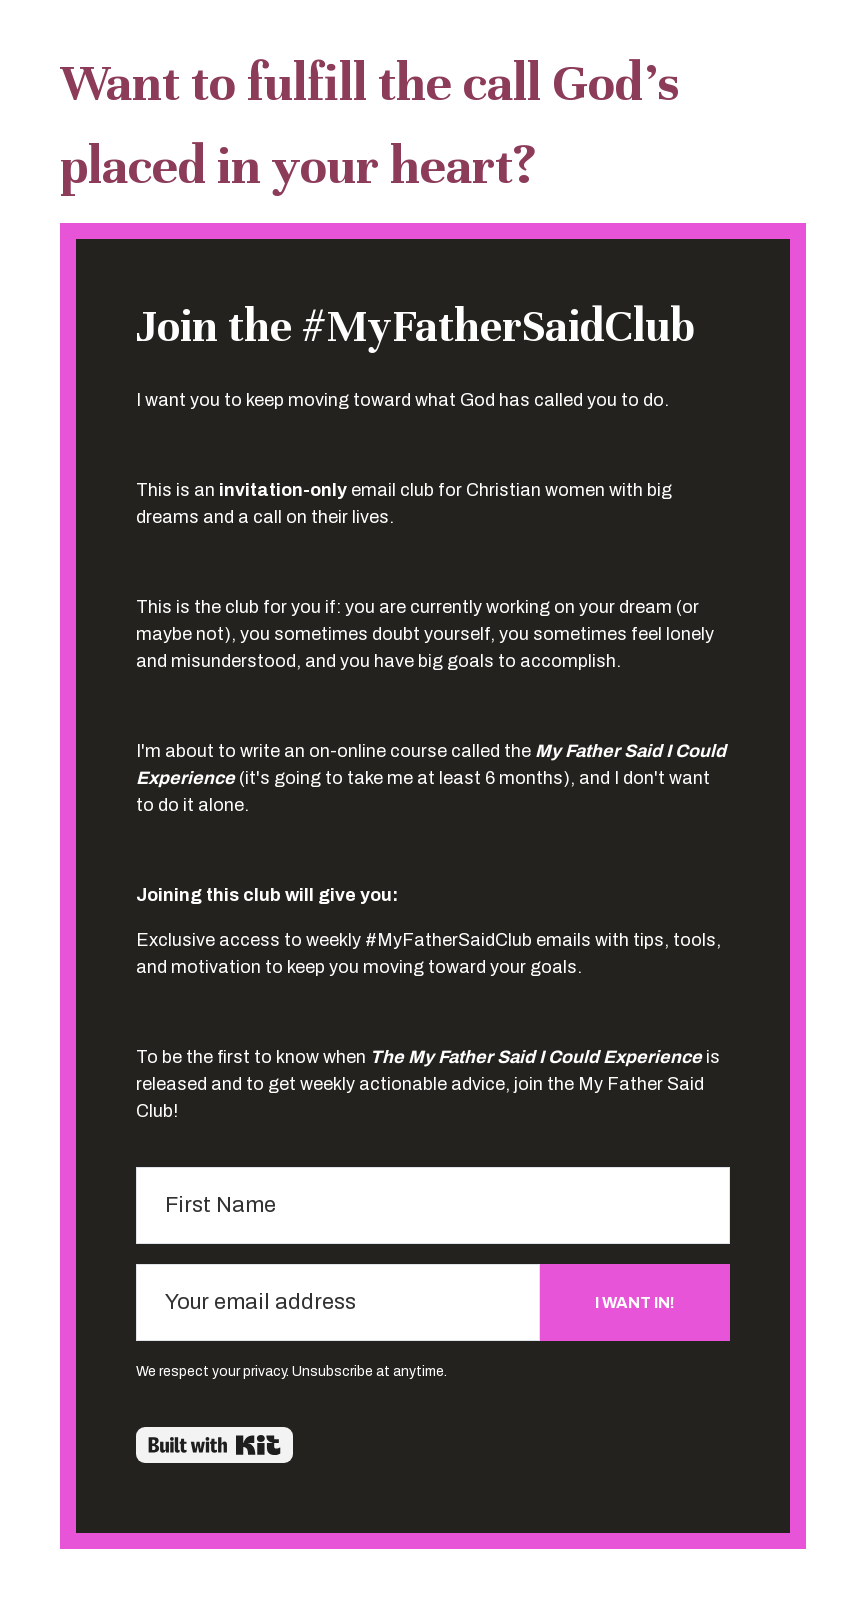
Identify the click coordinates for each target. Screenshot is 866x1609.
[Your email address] (338, 1302)
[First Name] (433, 1205)
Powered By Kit (214, 1445)
